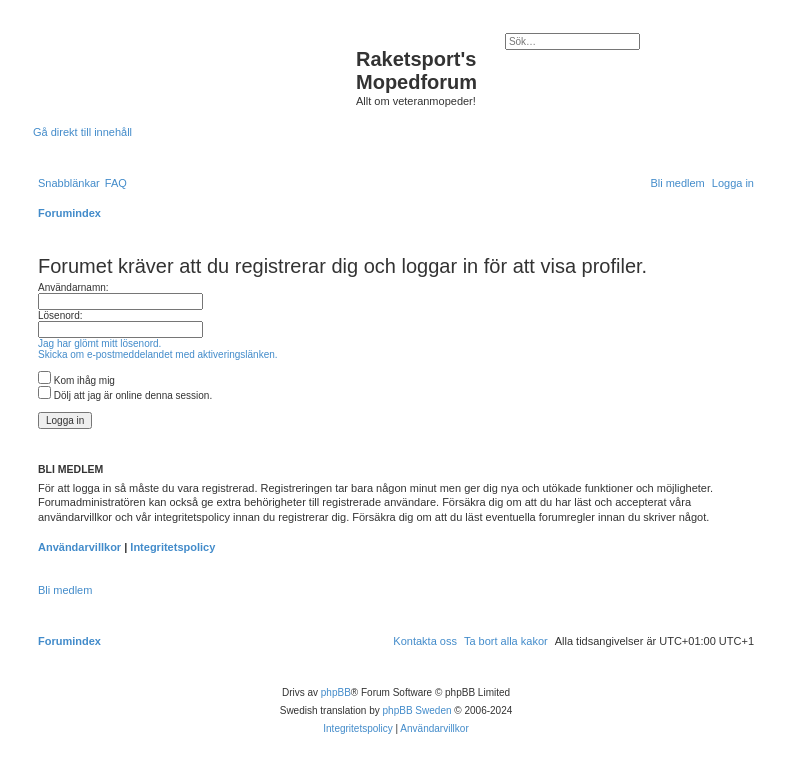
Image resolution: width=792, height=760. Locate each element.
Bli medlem (65, 590)
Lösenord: (60, 315)
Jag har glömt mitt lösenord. (99, 343)
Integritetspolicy (172, 547)
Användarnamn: (73, 287)
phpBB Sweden (417, 710)
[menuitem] (116, 183)
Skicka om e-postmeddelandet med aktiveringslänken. (158, 354)
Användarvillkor (79, 547)
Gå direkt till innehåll (82, 132)
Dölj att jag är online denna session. (125, 395)
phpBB (336, 692)
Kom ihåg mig (76, 380)
